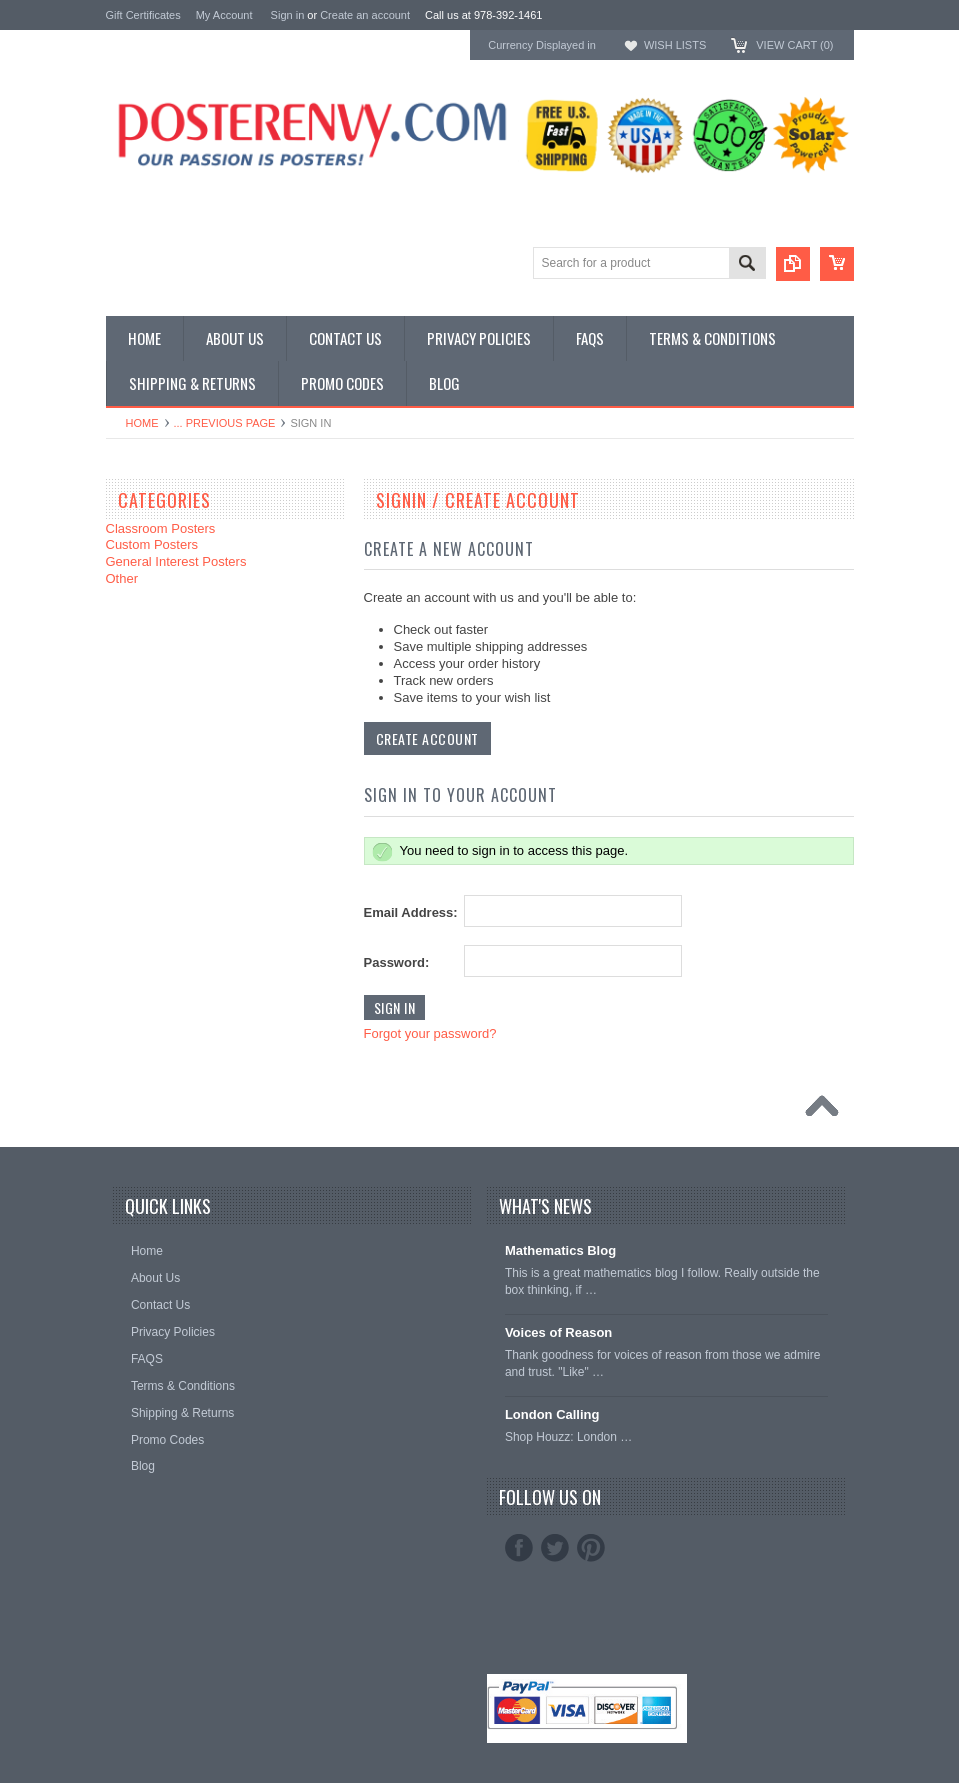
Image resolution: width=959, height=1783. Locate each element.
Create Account (427, 738)
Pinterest (591, 1548)
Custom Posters (152, 544)
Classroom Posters (161, 528)
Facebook (519, 1548)
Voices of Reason (558, 1332)
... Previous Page (225, 423)
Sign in (288, 15)
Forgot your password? (430, 1033)
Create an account (365, 15)
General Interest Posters (176, 561)
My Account (224, 15)
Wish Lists (675, 45)
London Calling (552, 1414)
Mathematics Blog (560, 1250)
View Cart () (794, 45)
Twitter (555, 1548)
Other (122, 578)
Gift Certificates (143, 15)
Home (142, 423)
